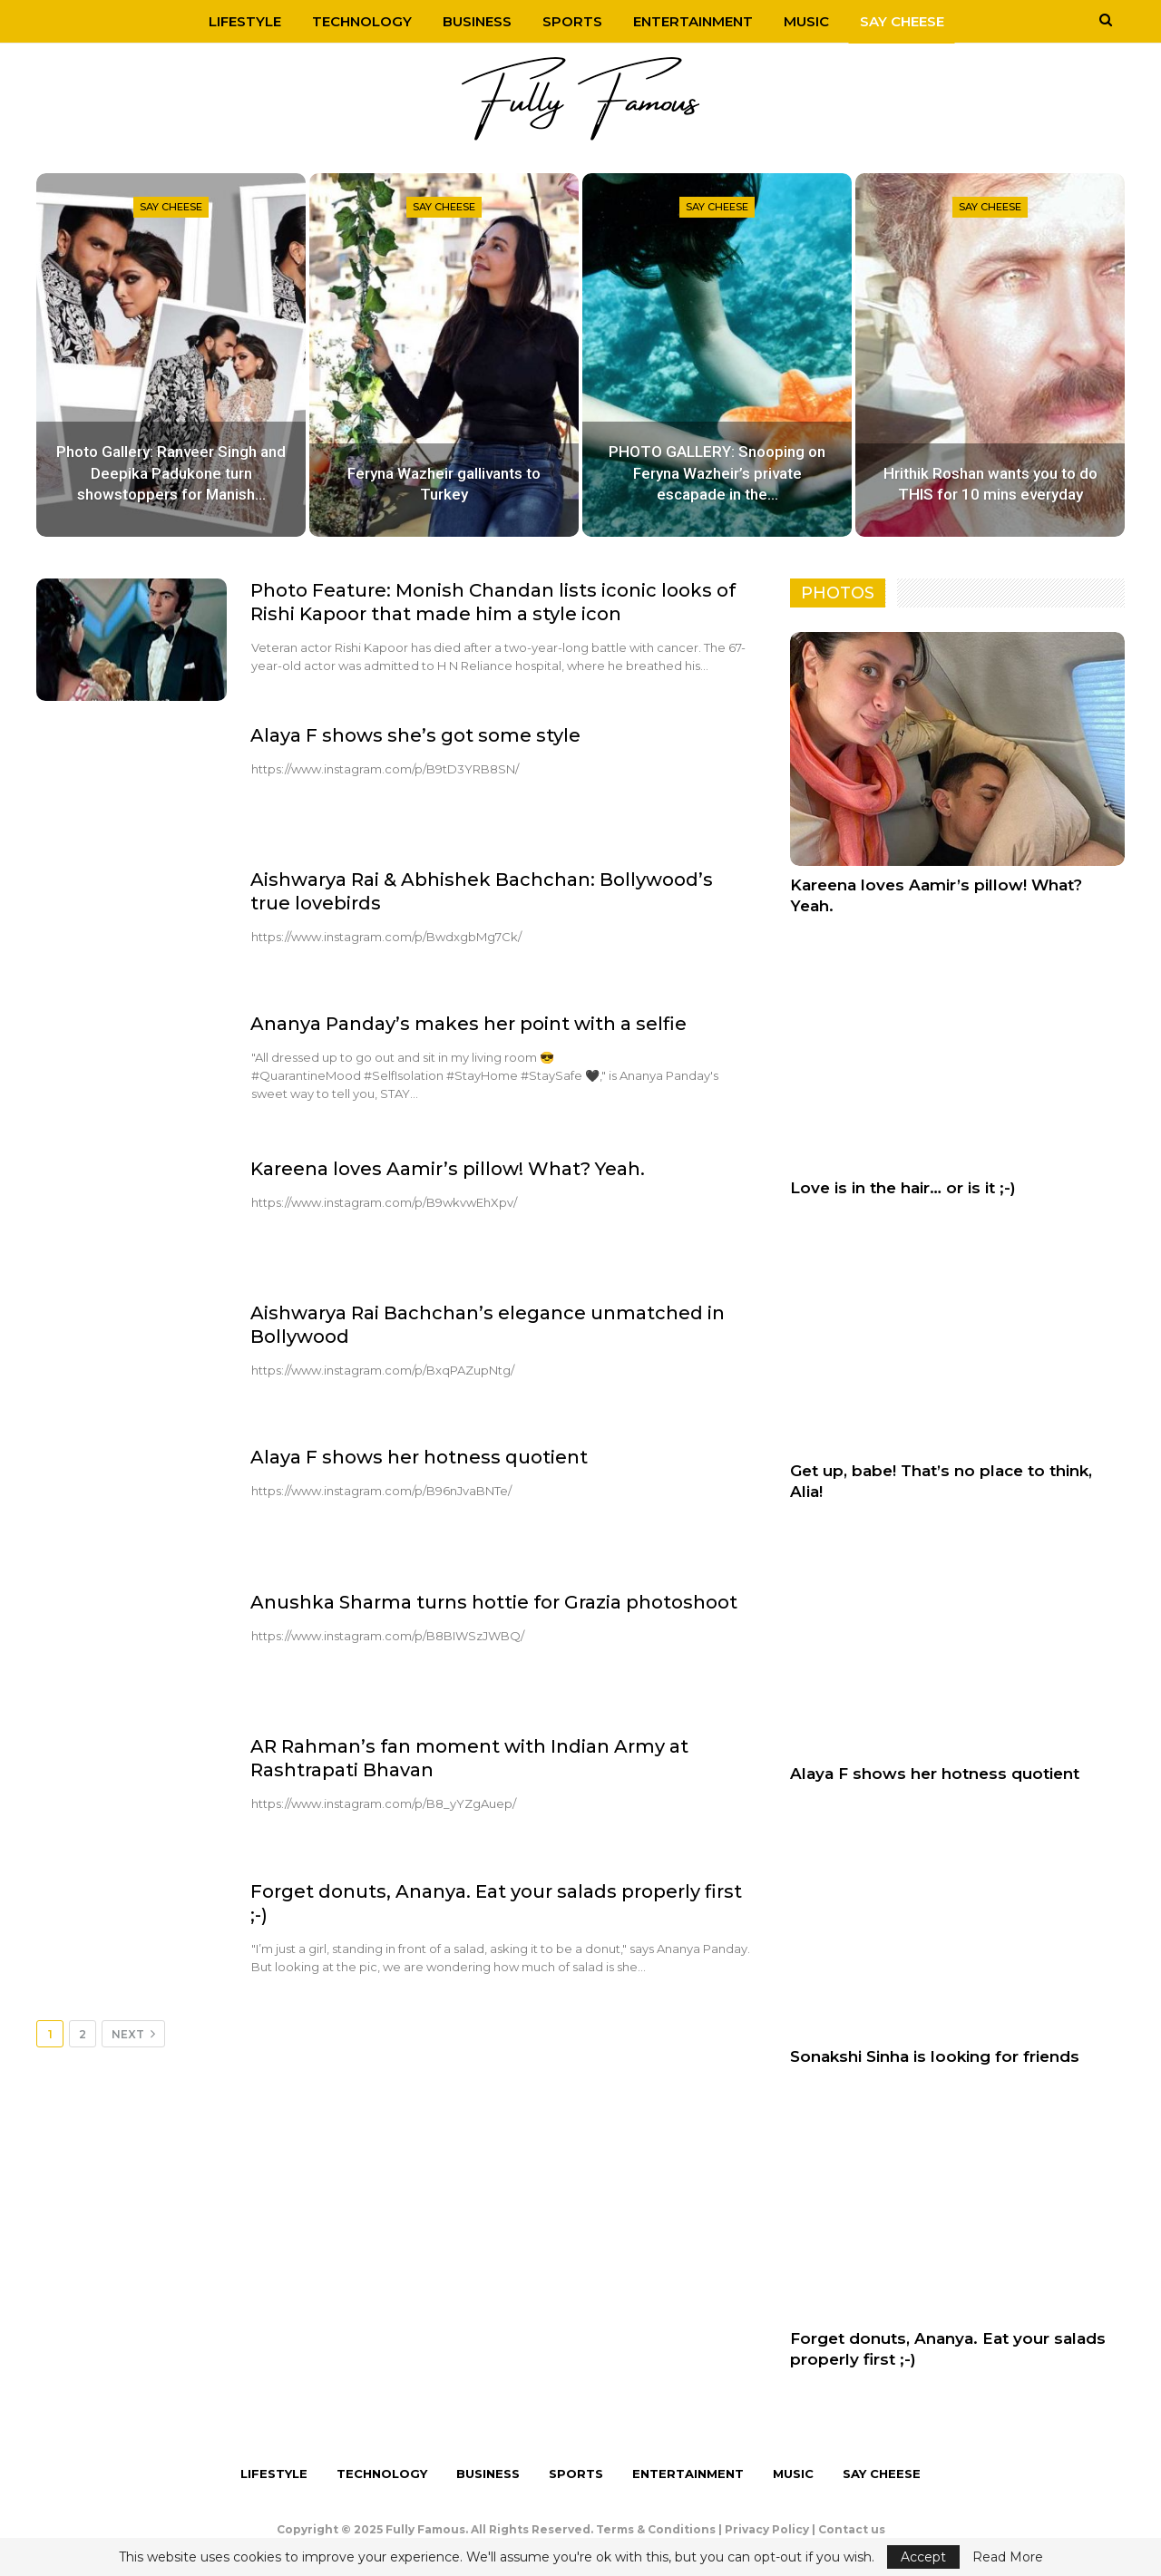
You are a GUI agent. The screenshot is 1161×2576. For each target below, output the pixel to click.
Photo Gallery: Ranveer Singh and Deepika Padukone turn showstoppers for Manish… (171, 473)
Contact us (851, 2529)
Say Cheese (910, 21)
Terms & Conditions (656, 2529)
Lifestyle (236, 21)
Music (811, 21)
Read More (1007, 2557)
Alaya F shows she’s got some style (415, 735)
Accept (923, 2557)
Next (133, 2034)
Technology (356, 21)
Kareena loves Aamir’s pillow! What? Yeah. (447, 1169)
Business (474, 21)
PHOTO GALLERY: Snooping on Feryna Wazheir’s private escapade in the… (717, 473)
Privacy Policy (767, 2529)
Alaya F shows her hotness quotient (419, 1457)
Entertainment (696, 21)
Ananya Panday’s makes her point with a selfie (468, 1024)
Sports (572, 21)
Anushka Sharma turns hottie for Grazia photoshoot (493, 1602)
